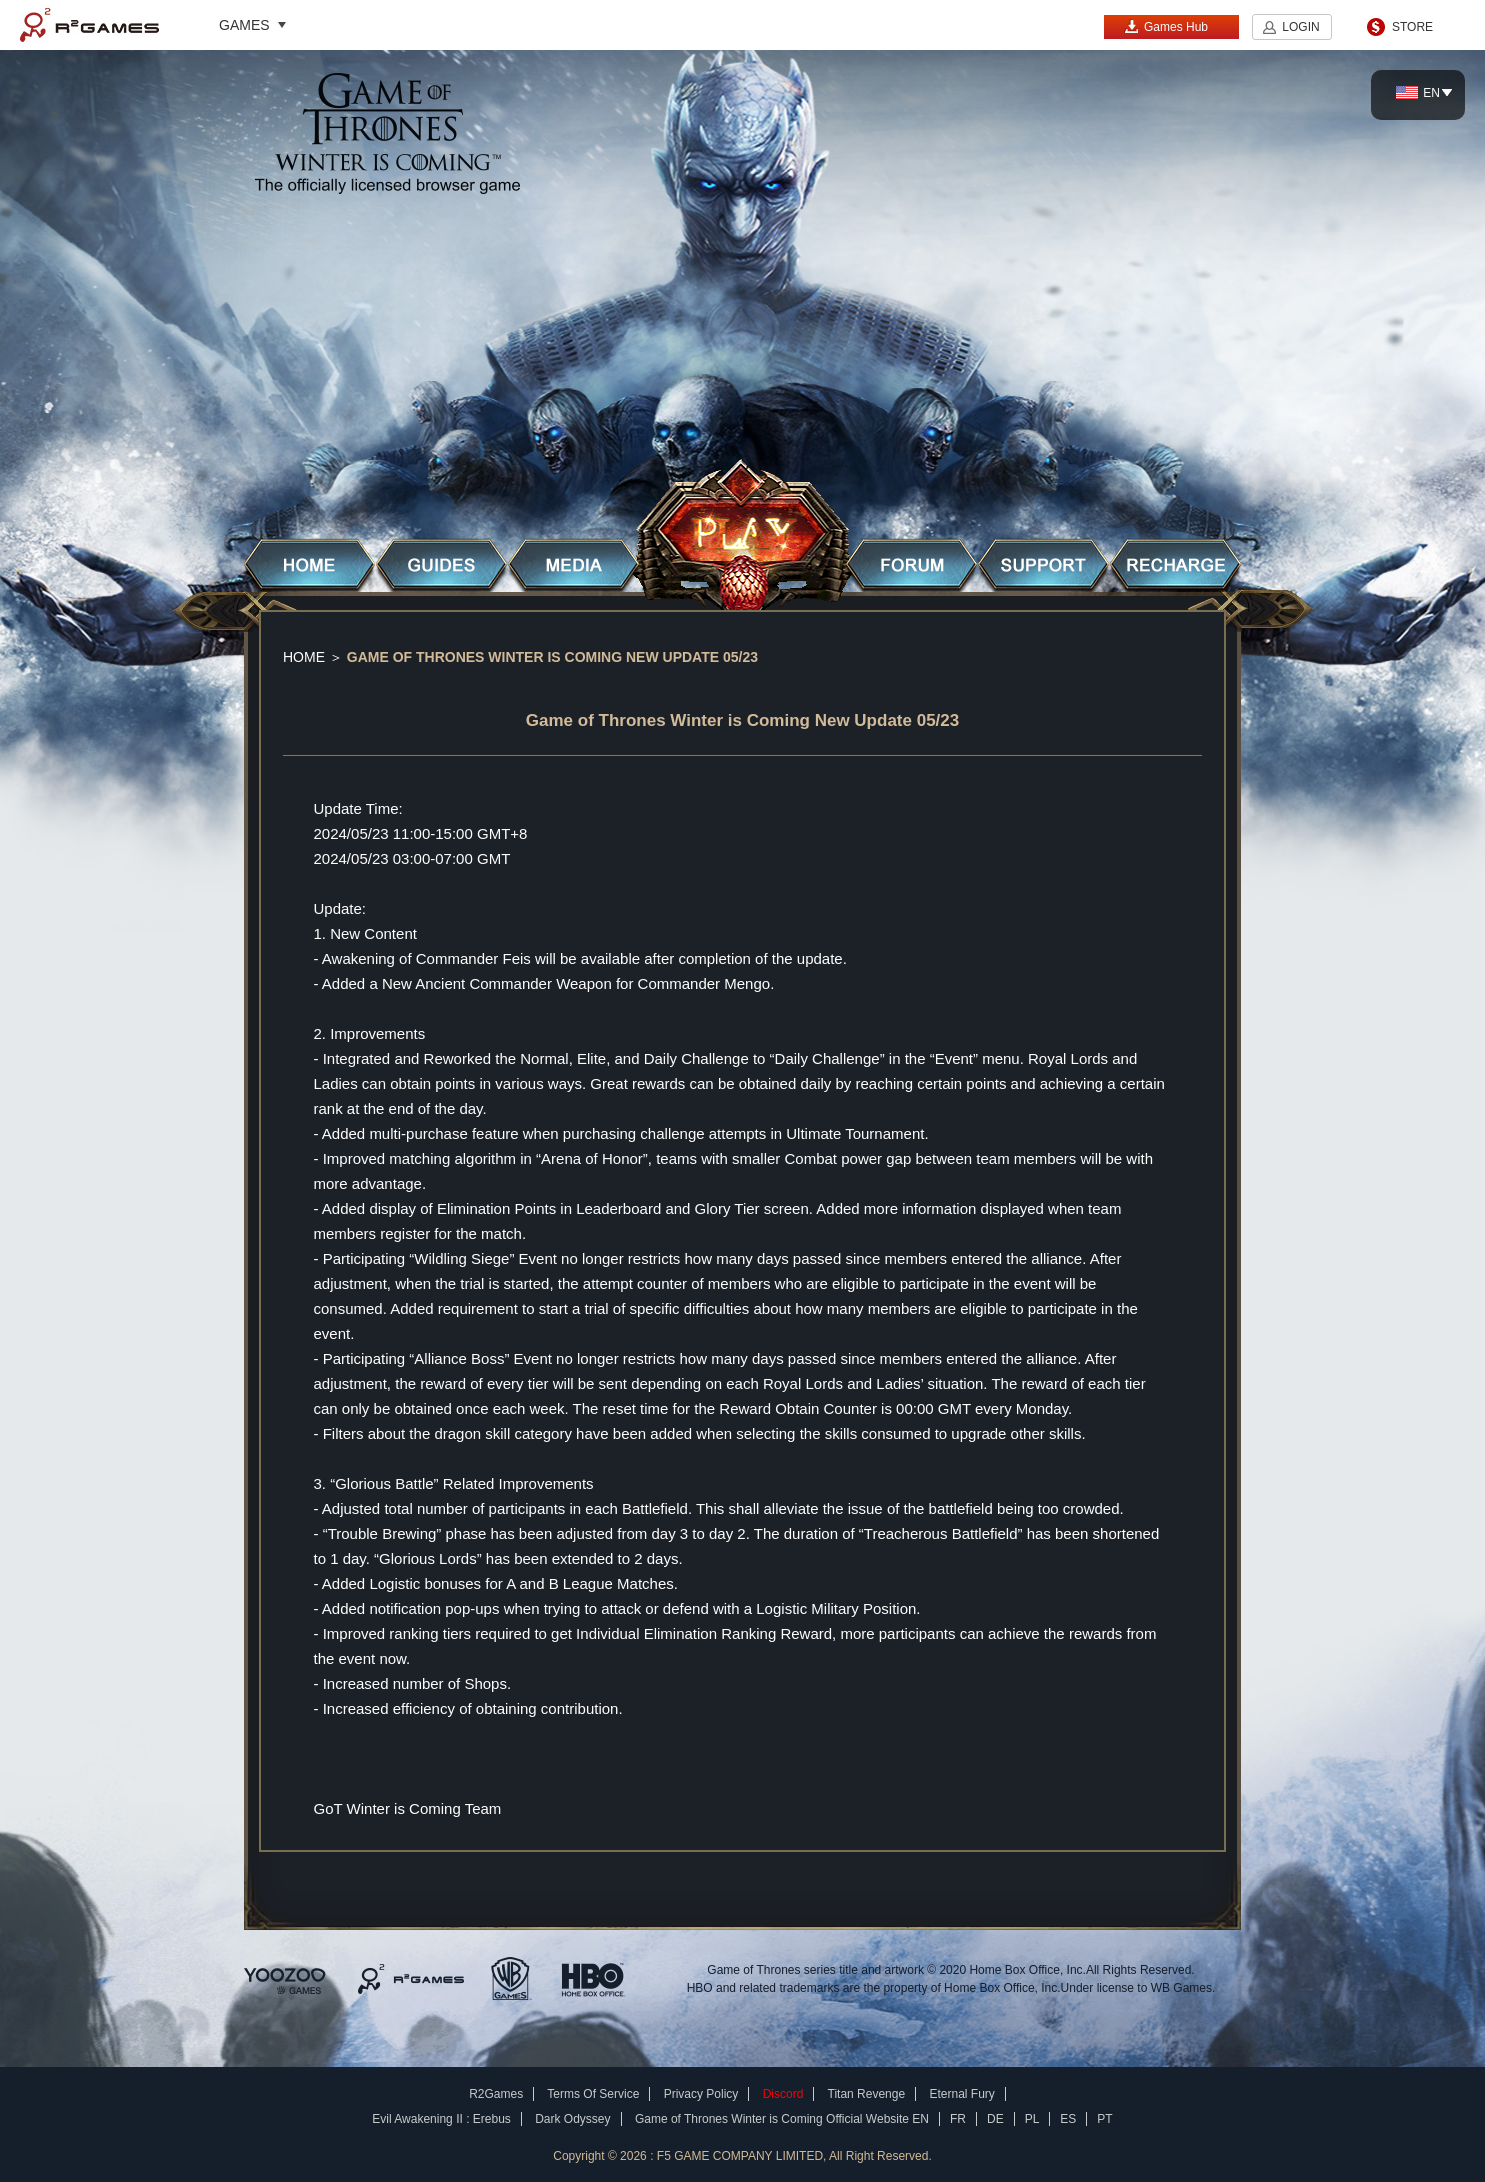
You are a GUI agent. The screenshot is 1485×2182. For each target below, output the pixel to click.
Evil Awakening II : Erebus (441, 2119)
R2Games (89, 25)
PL (1032, 2119)
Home (304, 657)
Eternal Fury (961, 2094)
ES (1068, 2119)
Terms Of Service (593, 2094)
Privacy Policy (701, 2094)
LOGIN (1300, 27)
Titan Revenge (867, 2094)
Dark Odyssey (572, 2119)
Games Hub (1166, 26)
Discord (783, 2094)
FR (958, 2119)
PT (1104, 2119)
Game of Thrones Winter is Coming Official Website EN (782, 2119)
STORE (1412, 27)
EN (1418, 93)
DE (995, 2119)
